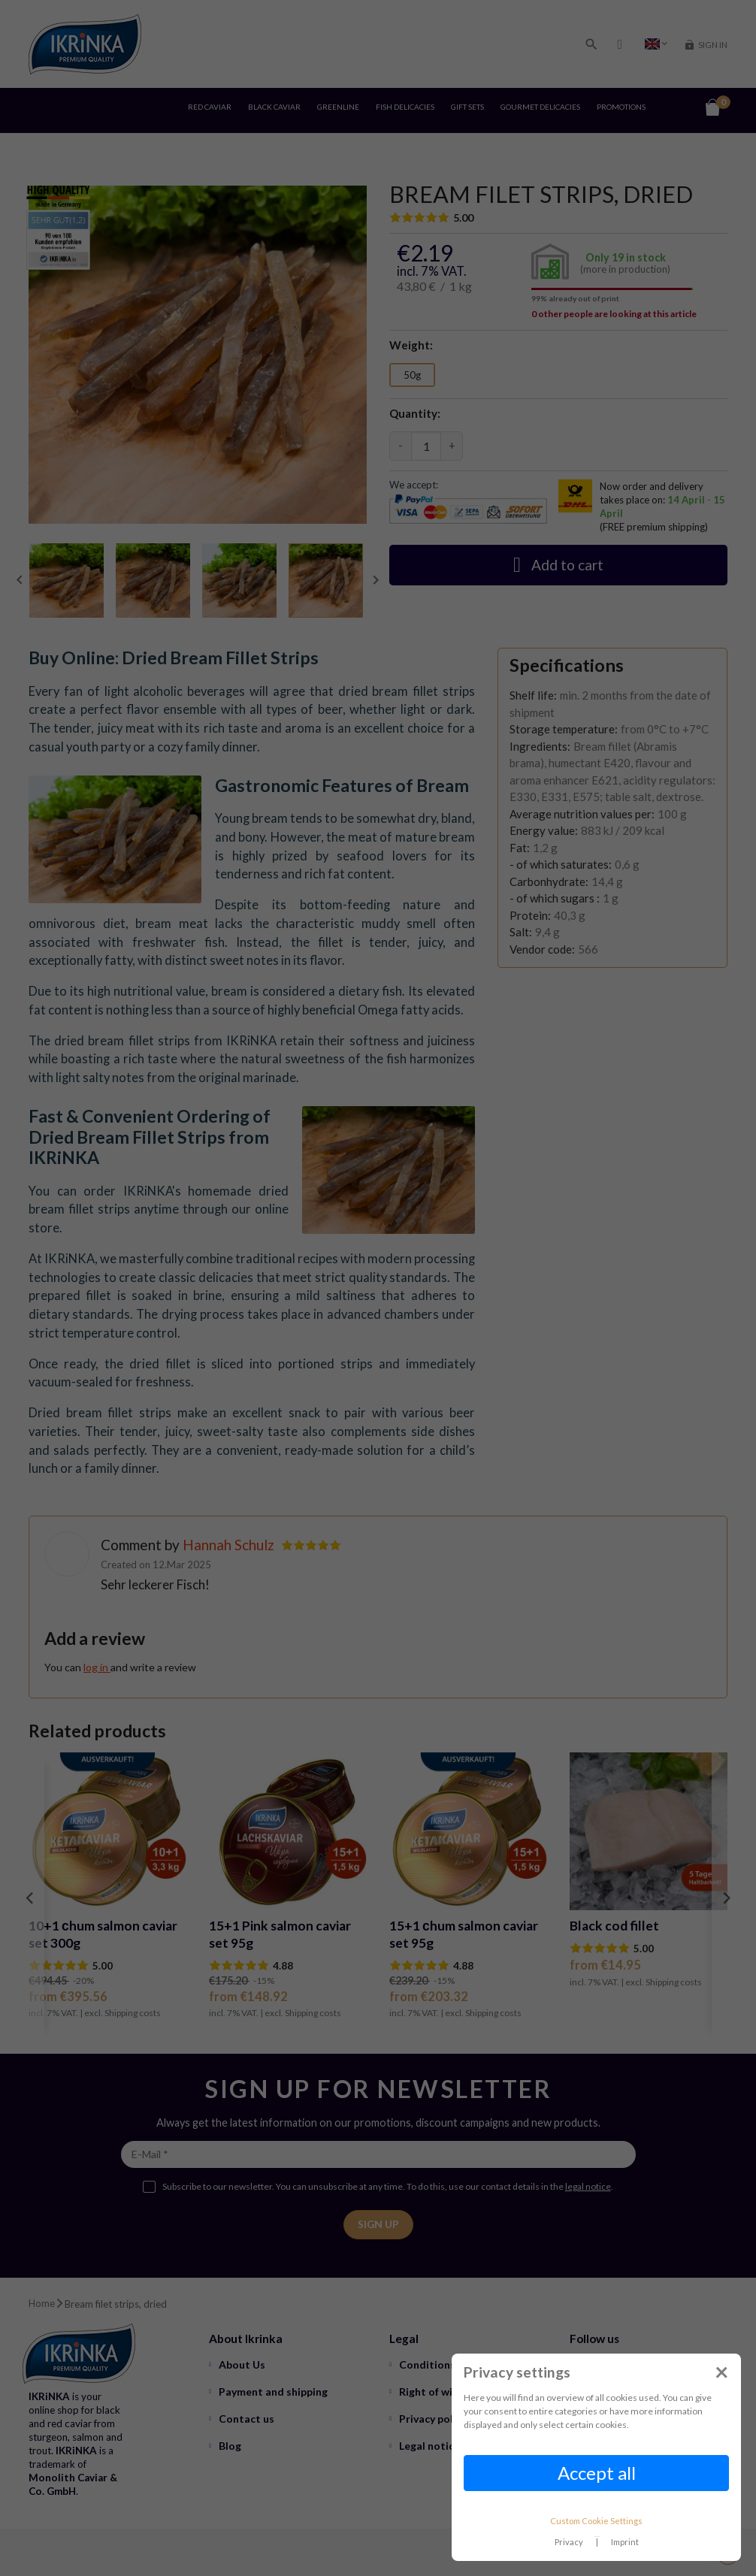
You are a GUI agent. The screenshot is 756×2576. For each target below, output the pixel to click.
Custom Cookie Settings (596, 2521)
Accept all (597, 2473)
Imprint (625, 2542)
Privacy (569, 2542)
